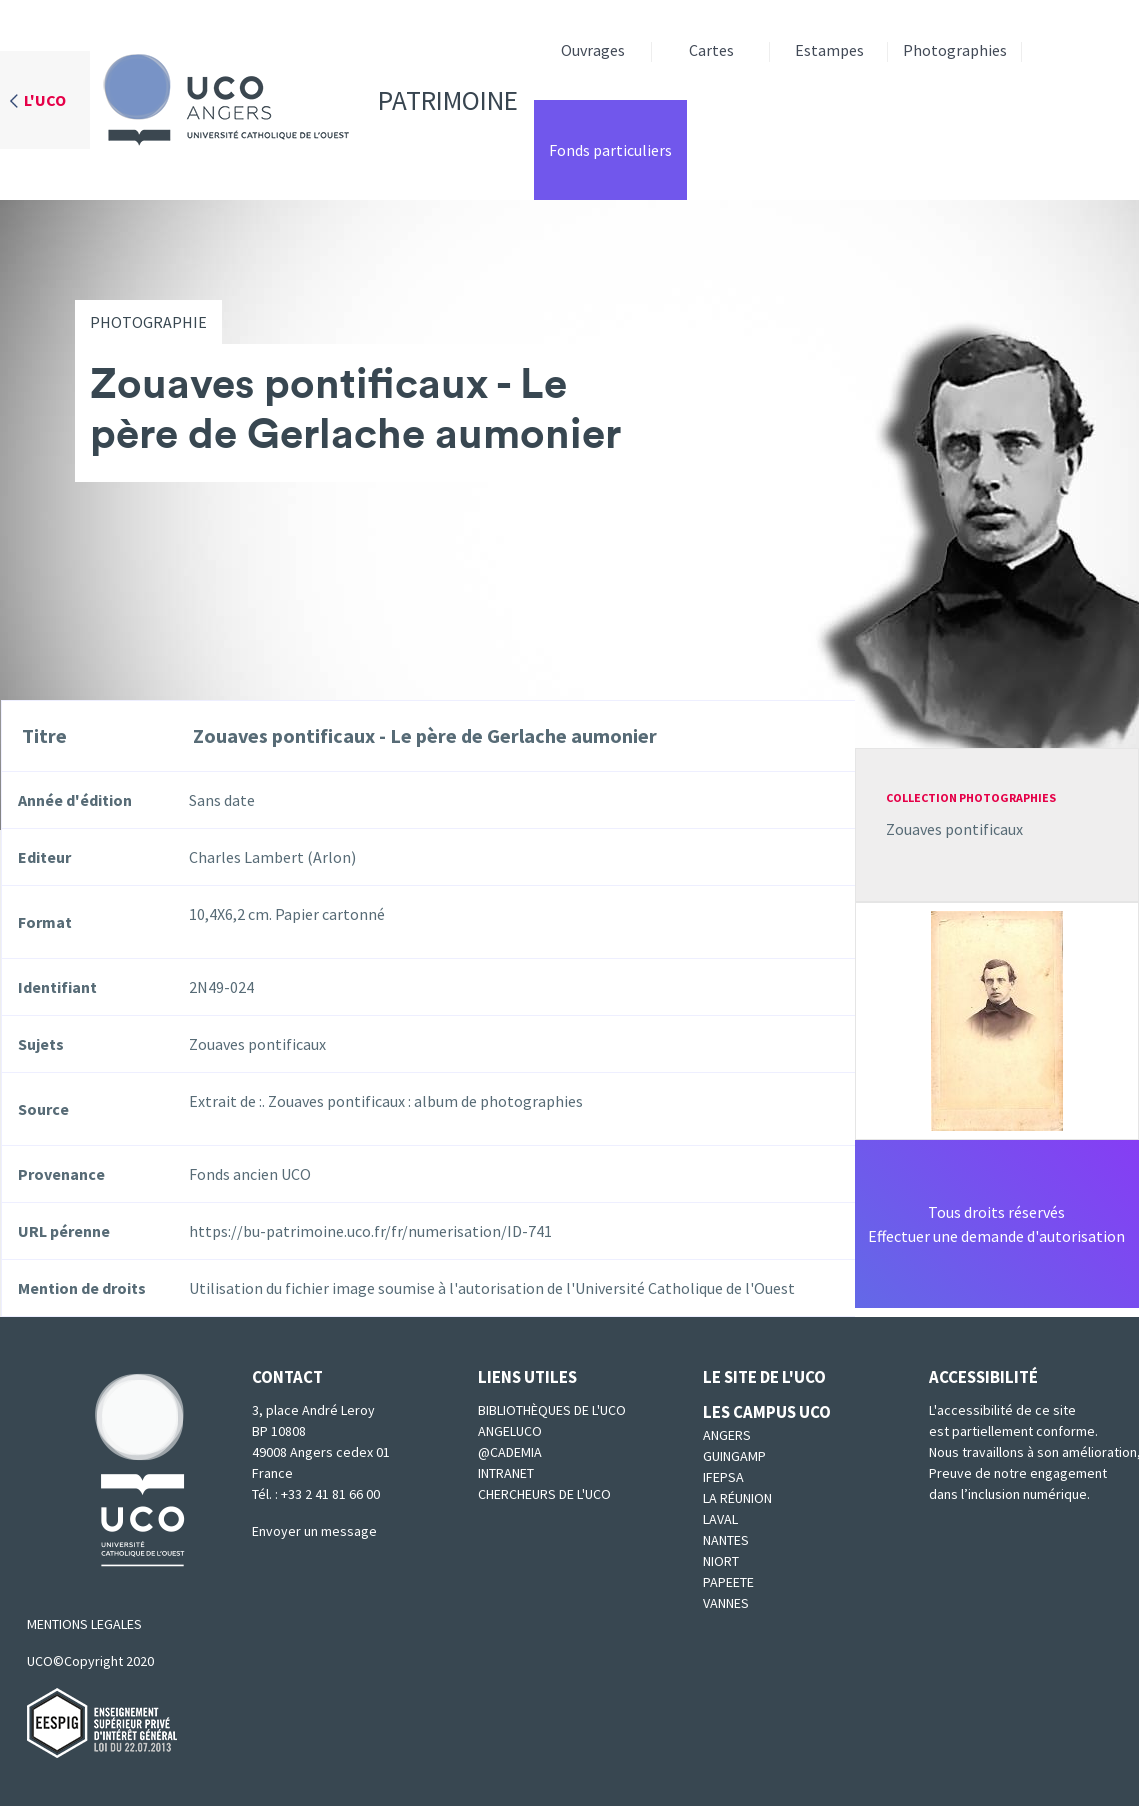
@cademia (510, 1452)
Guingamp (734, 1456)
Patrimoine (304, 100)
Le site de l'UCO (764, 1377)
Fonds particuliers (610, 150)
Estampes (829, 50)
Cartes (711, 50)
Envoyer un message (314, 1531)
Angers (727, 1435)
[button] (997, 1019)
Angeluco (510, 1431)
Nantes (726, 1540)
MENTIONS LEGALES (84, 1624)
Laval (720, 1519)
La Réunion (737, 1498)
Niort (721, 1561)
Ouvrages (593, 50)
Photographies (955, 50)
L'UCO (45, 100)
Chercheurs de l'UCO (544, 1494)
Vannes (726, 1603)
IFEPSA (723, 1477)
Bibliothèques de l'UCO (552, 1410)
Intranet (506, 1473)
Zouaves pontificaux (954, 829)
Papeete (728, 1582)
